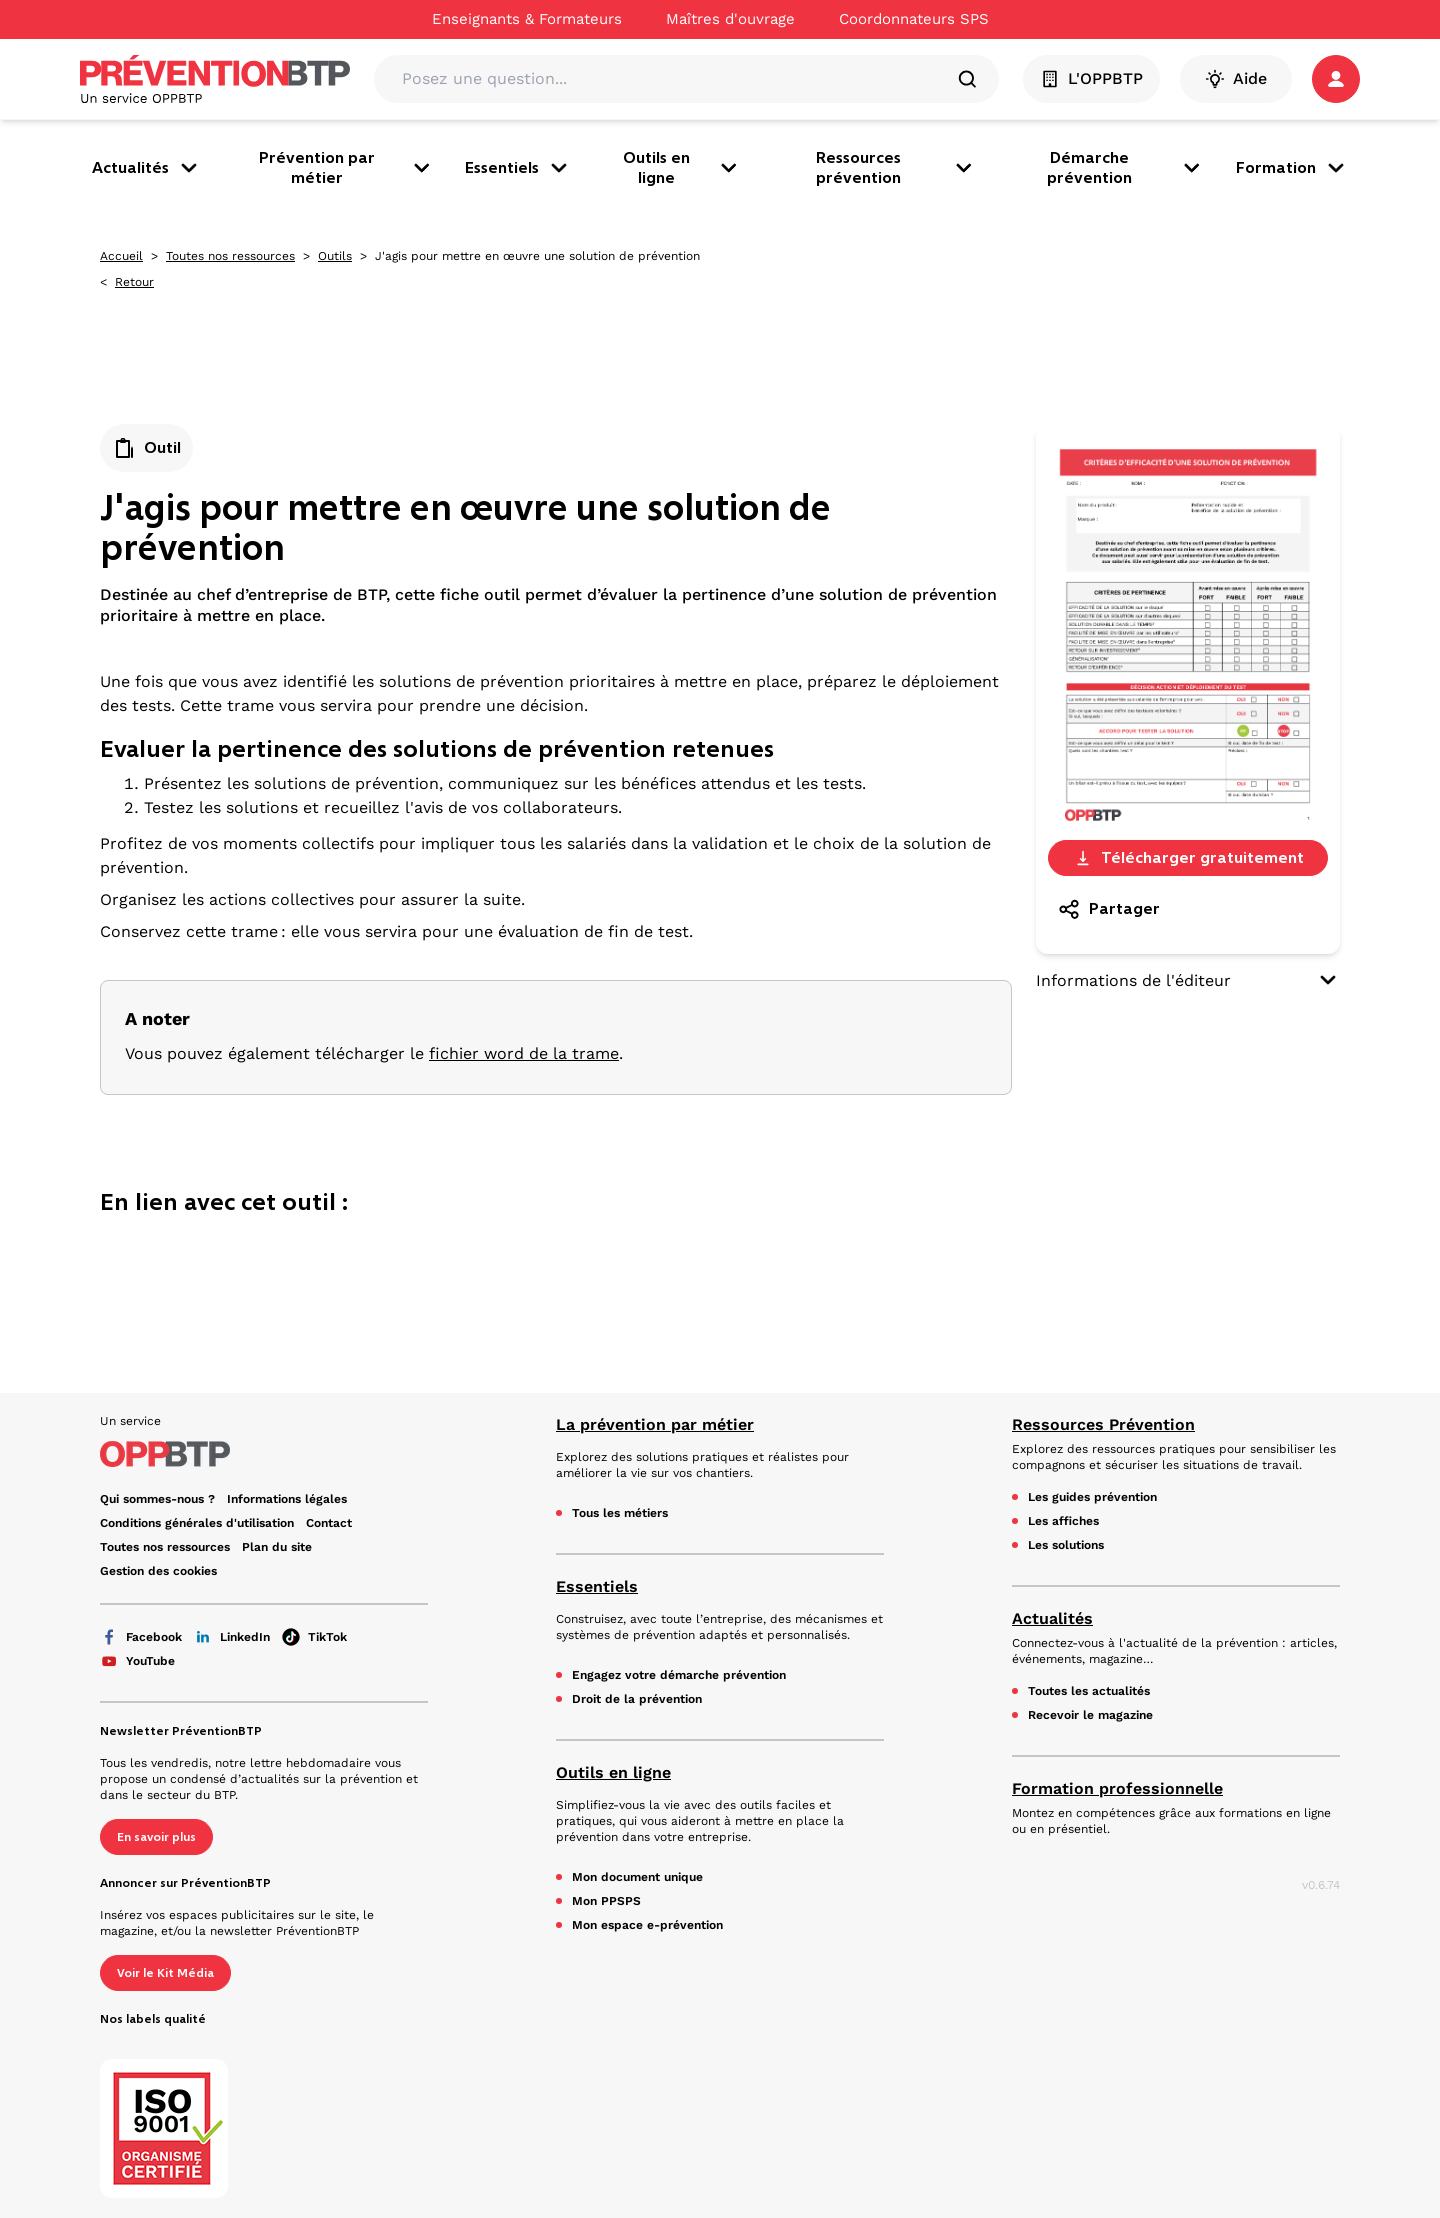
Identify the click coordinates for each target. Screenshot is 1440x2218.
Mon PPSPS (606, 1901)
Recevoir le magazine (1090, 1715)
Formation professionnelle (1117, 1788)
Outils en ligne (682, 167)
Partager (1108, 909)
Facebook (141, 1637)
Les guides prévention (1092, 1497)
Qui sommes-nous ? (157, 1499)
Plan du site (277, 1547)
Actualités (146, 168)
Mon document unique (637, 1877)
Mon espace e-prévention (647, 1925)
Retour (134, 282)
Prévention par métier (346, 167)
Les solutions (1066, 1545)
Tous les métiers (620, 1513)
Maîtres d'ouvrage (730, 19)
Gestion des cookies (158, 1571)
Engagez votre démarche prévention (679, 1675)
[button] (1336, 79)
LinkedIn (232, 1637)
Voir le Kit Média (165, 1973)
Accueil (121, 256)
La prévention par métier (655, 1424)
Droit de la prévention (637, 1699)
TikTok (314, 1637)
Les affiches (1063, 1521)
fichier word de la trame (524, 1053)
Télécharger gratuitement (1188, 857)
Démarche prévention (1125, 167)
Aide (1236, 79)
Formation (1292, 168)
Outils (335, 256)
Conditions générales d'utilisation (197, 1523)
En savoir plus (156, 1837)
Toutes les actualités (1089, 1691)
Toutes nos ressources (230, 256)
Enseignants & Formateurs (527, 19)
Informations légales (287, 1499)
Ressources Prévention (1103, 1424)
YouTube (137, 1661)
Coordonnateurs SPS (914, 19)
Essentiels (518, 168)
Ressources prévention (896, 167)
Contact (329, 1523)
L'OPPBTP (1091, 79)
